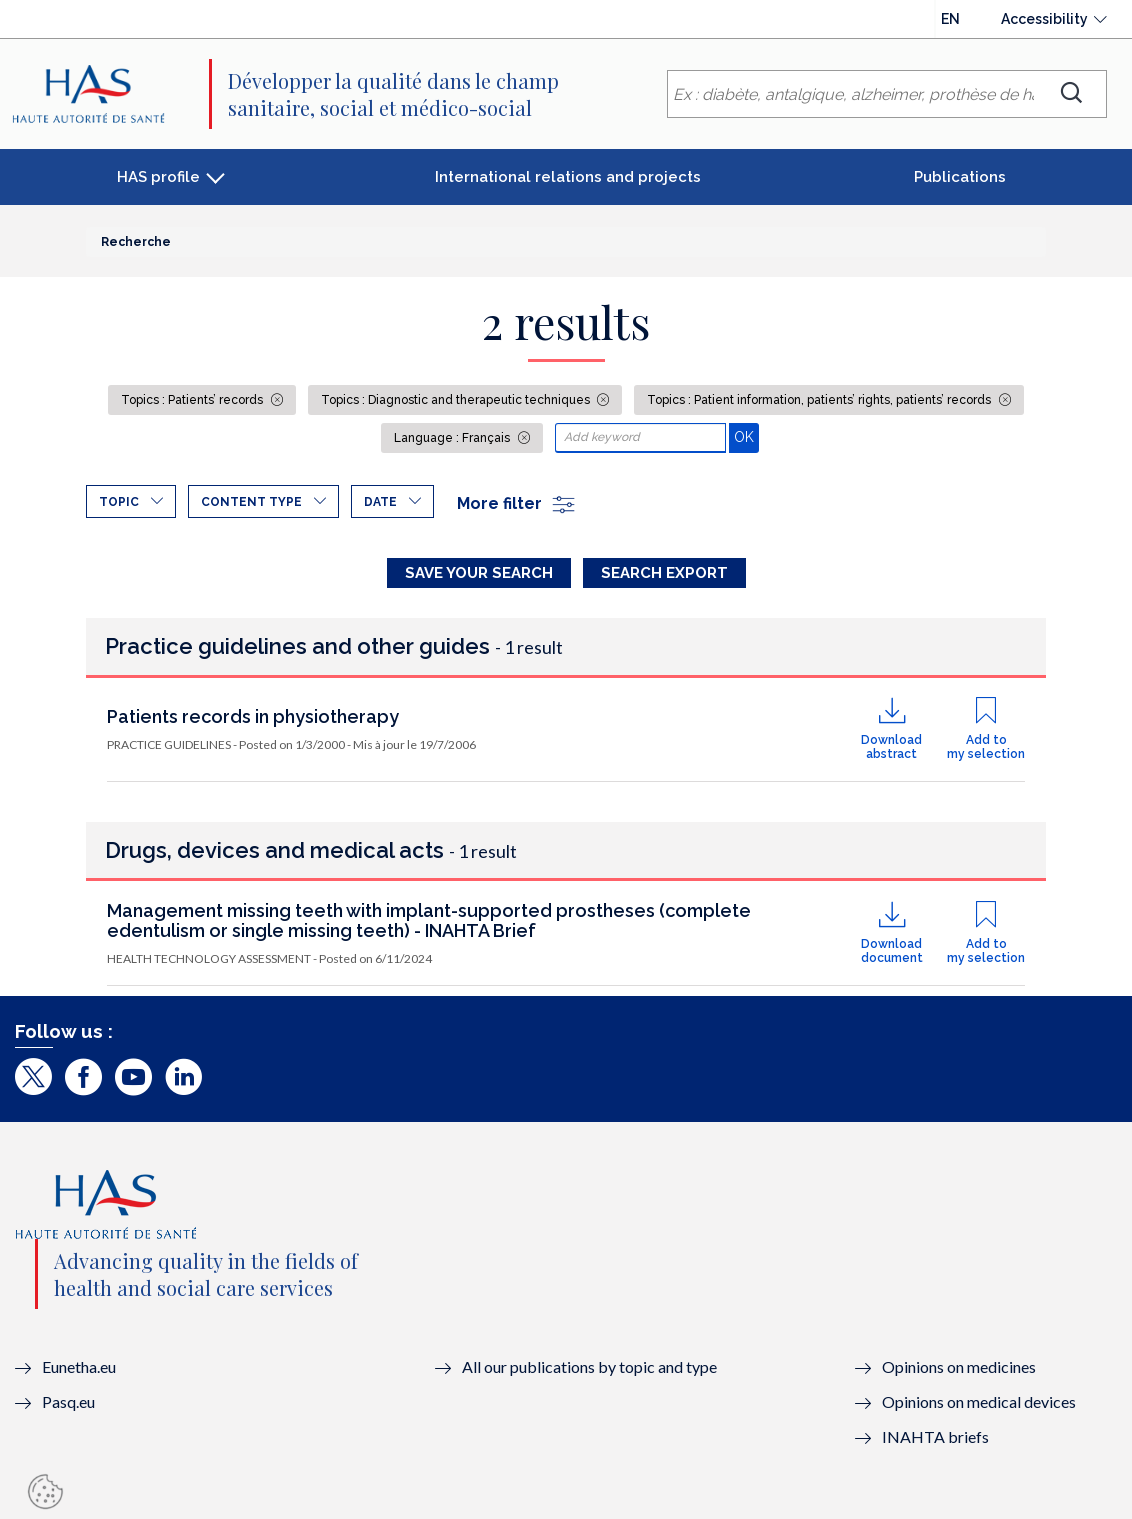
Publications (960, 177)
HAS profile (158, 177)
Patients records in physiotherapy (253, 716)
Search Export (664, 573)
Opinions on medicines (959, 1366)
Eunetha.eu (79, 1366)
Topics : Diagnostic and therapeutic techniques (457, 400)
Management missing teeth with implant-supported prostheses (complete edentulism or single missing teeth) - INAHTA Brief (429, 920)
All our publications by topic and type (589, 1366)
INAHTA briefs (935, 1436)
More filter (517, 503)
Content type (251, 502)
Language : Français (453, 438)
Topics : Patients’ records (193, 400)
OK (746, 436)
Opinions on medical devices (979, 1401)
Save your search (479, 573)
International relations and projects (568, 177)
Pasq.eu (68, 1401)
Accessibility (1044, 19)
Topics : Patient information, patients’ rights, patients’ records (820, 400)
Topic (119, 502)
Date (380, 502)
